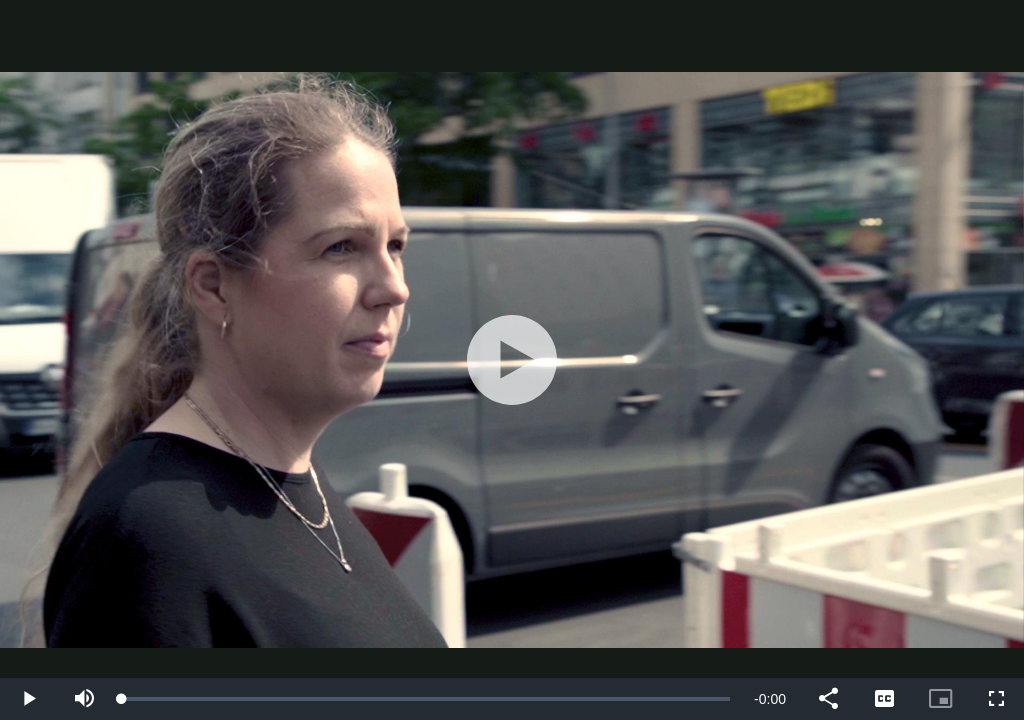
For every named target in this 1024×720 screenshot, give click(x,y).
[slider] (426, 699)
